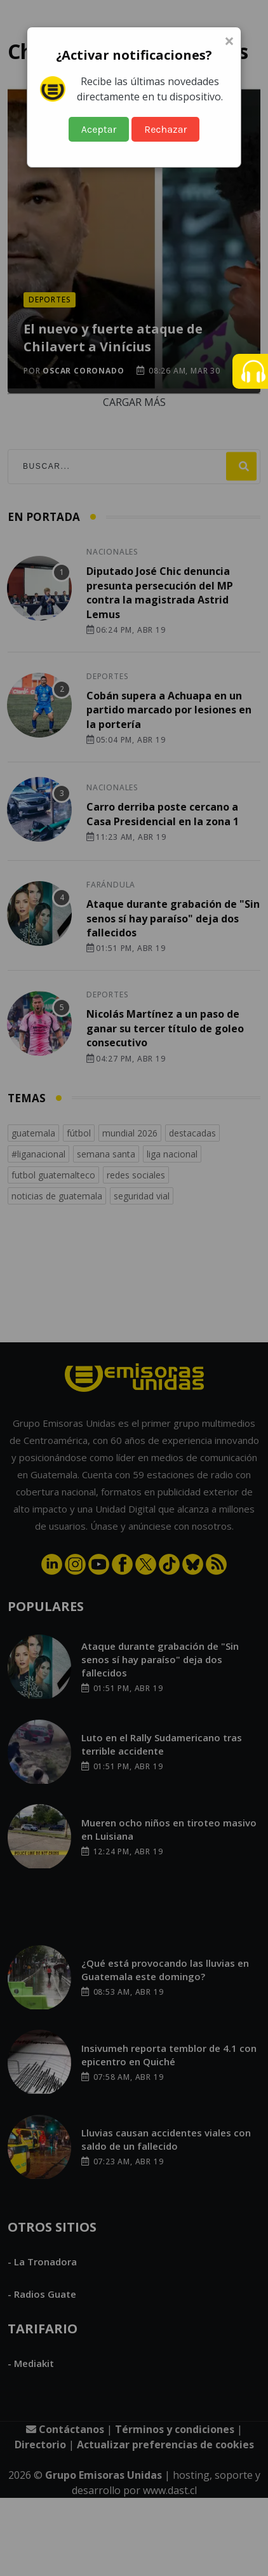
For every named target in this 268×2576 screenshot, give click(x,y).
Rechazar (165, 129)
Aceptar (99, 129)
